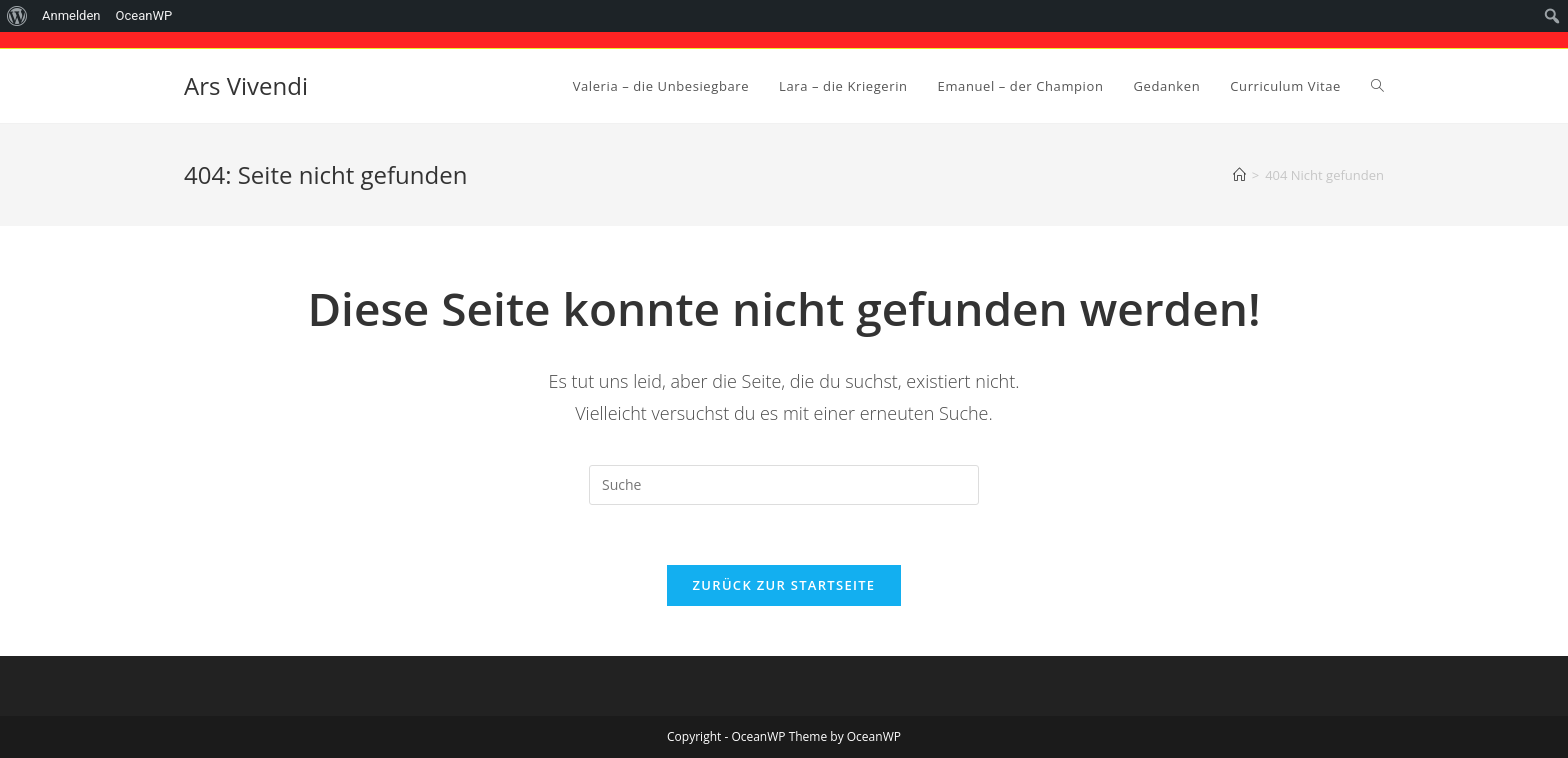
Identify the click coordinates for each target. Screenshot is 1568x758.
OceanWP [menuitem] (144, 15)
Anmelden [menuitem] (71, 15)
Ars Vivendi (246, 85)
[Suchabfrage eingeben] (784, 485)
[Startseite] (1239, 175)
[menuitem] (17, 16)
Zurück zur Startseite (784, 585)
